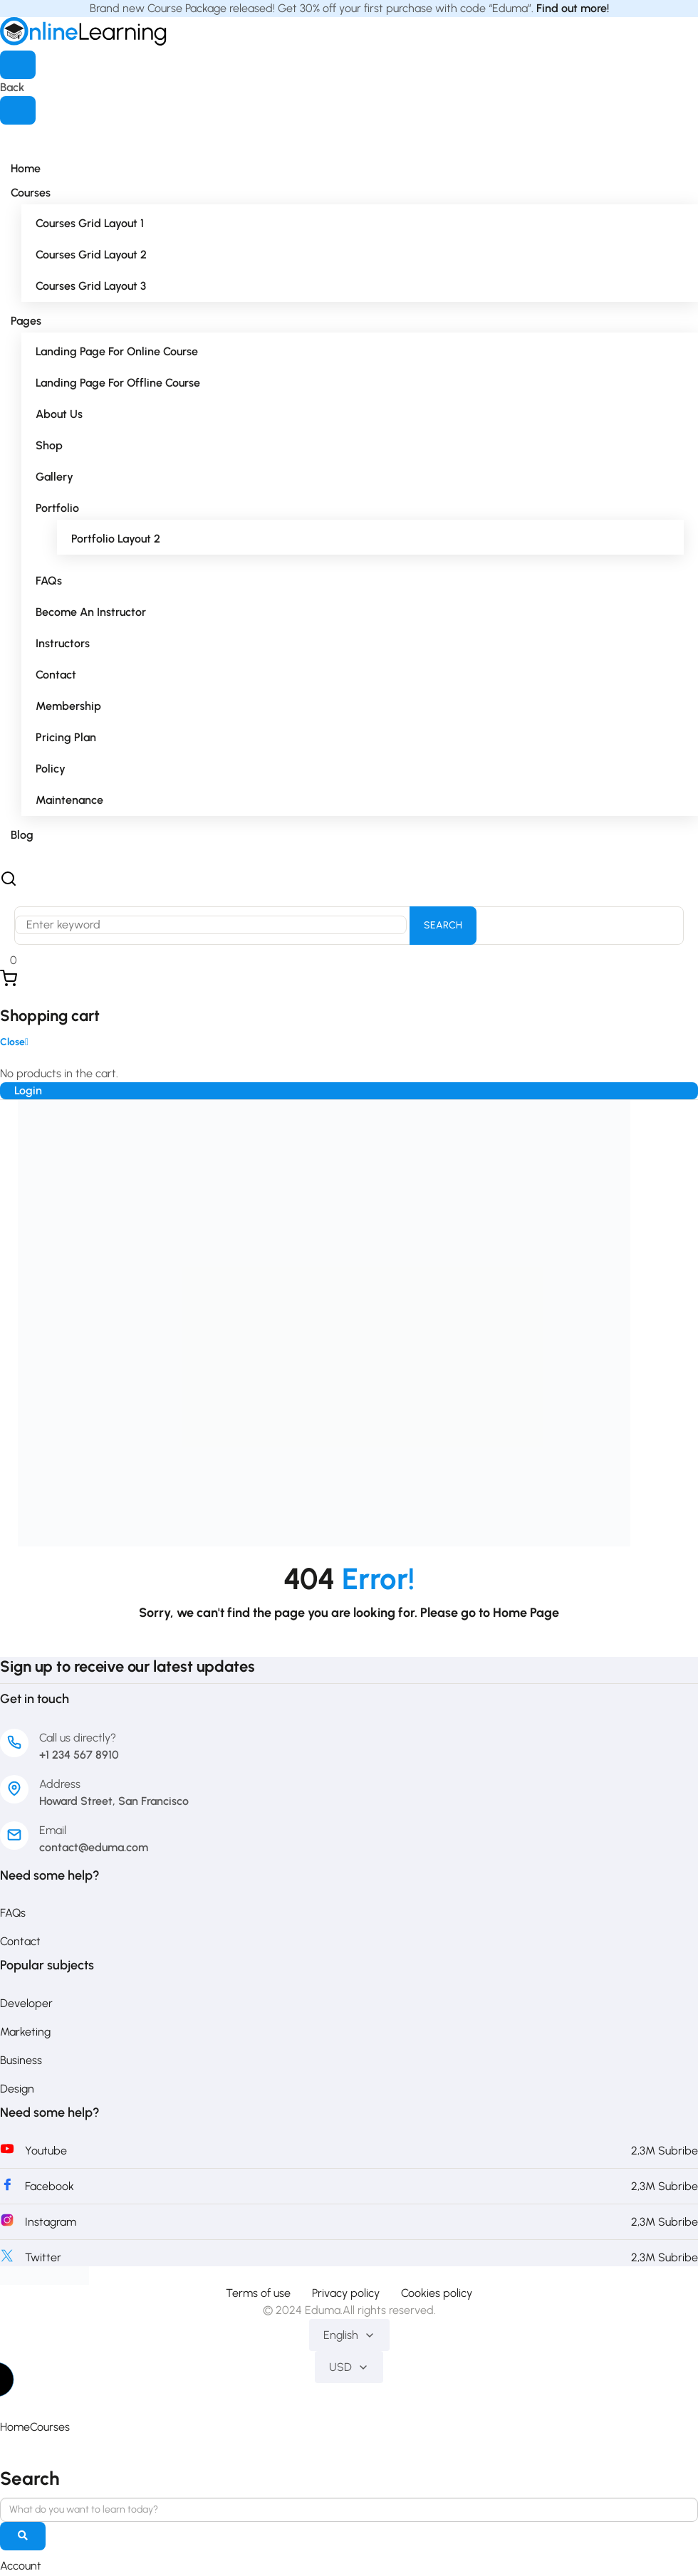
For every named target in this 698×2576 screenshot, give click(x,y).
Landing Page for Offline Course (118, 382)
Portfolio (57, 508)
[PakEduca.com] (44, 2274)
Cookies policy (436, 2293)
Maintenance (69, 800)
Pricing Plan (66, 737)
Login (28, 1090)
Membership (68, 706)
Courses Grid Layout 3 (91, 286)
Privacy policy (346, 2293)
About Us (59, 414)
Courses (31, 192)
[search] (23, 2537)
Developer (26, 2003)
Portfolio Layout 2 (115, 538)
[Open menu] (18, 65)
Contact (56, 674)
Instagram (50, 2222)
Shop (49, 445)
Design (17, 2088)
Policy (51, 768)
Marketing (25, 2031)
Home (26, 168)
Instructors (63, 643)
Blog (22, 835)
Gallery (54, 476)
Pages (26, 321)
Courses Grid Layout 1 (90, 223)
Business (21, 2060)
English (349, 2335)
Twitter (43, 2257)
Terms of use (258, 2293)
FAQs (49, 580)
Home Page (526, 1613)
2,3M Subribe (664, 2150)
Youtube (46, 2150)
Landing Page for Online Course (117, 351)
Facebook (49, 2186)
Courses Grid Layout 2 (91, 254)
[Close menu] (18, 110)
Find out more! (572, 8)
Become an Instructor (91, 612)
